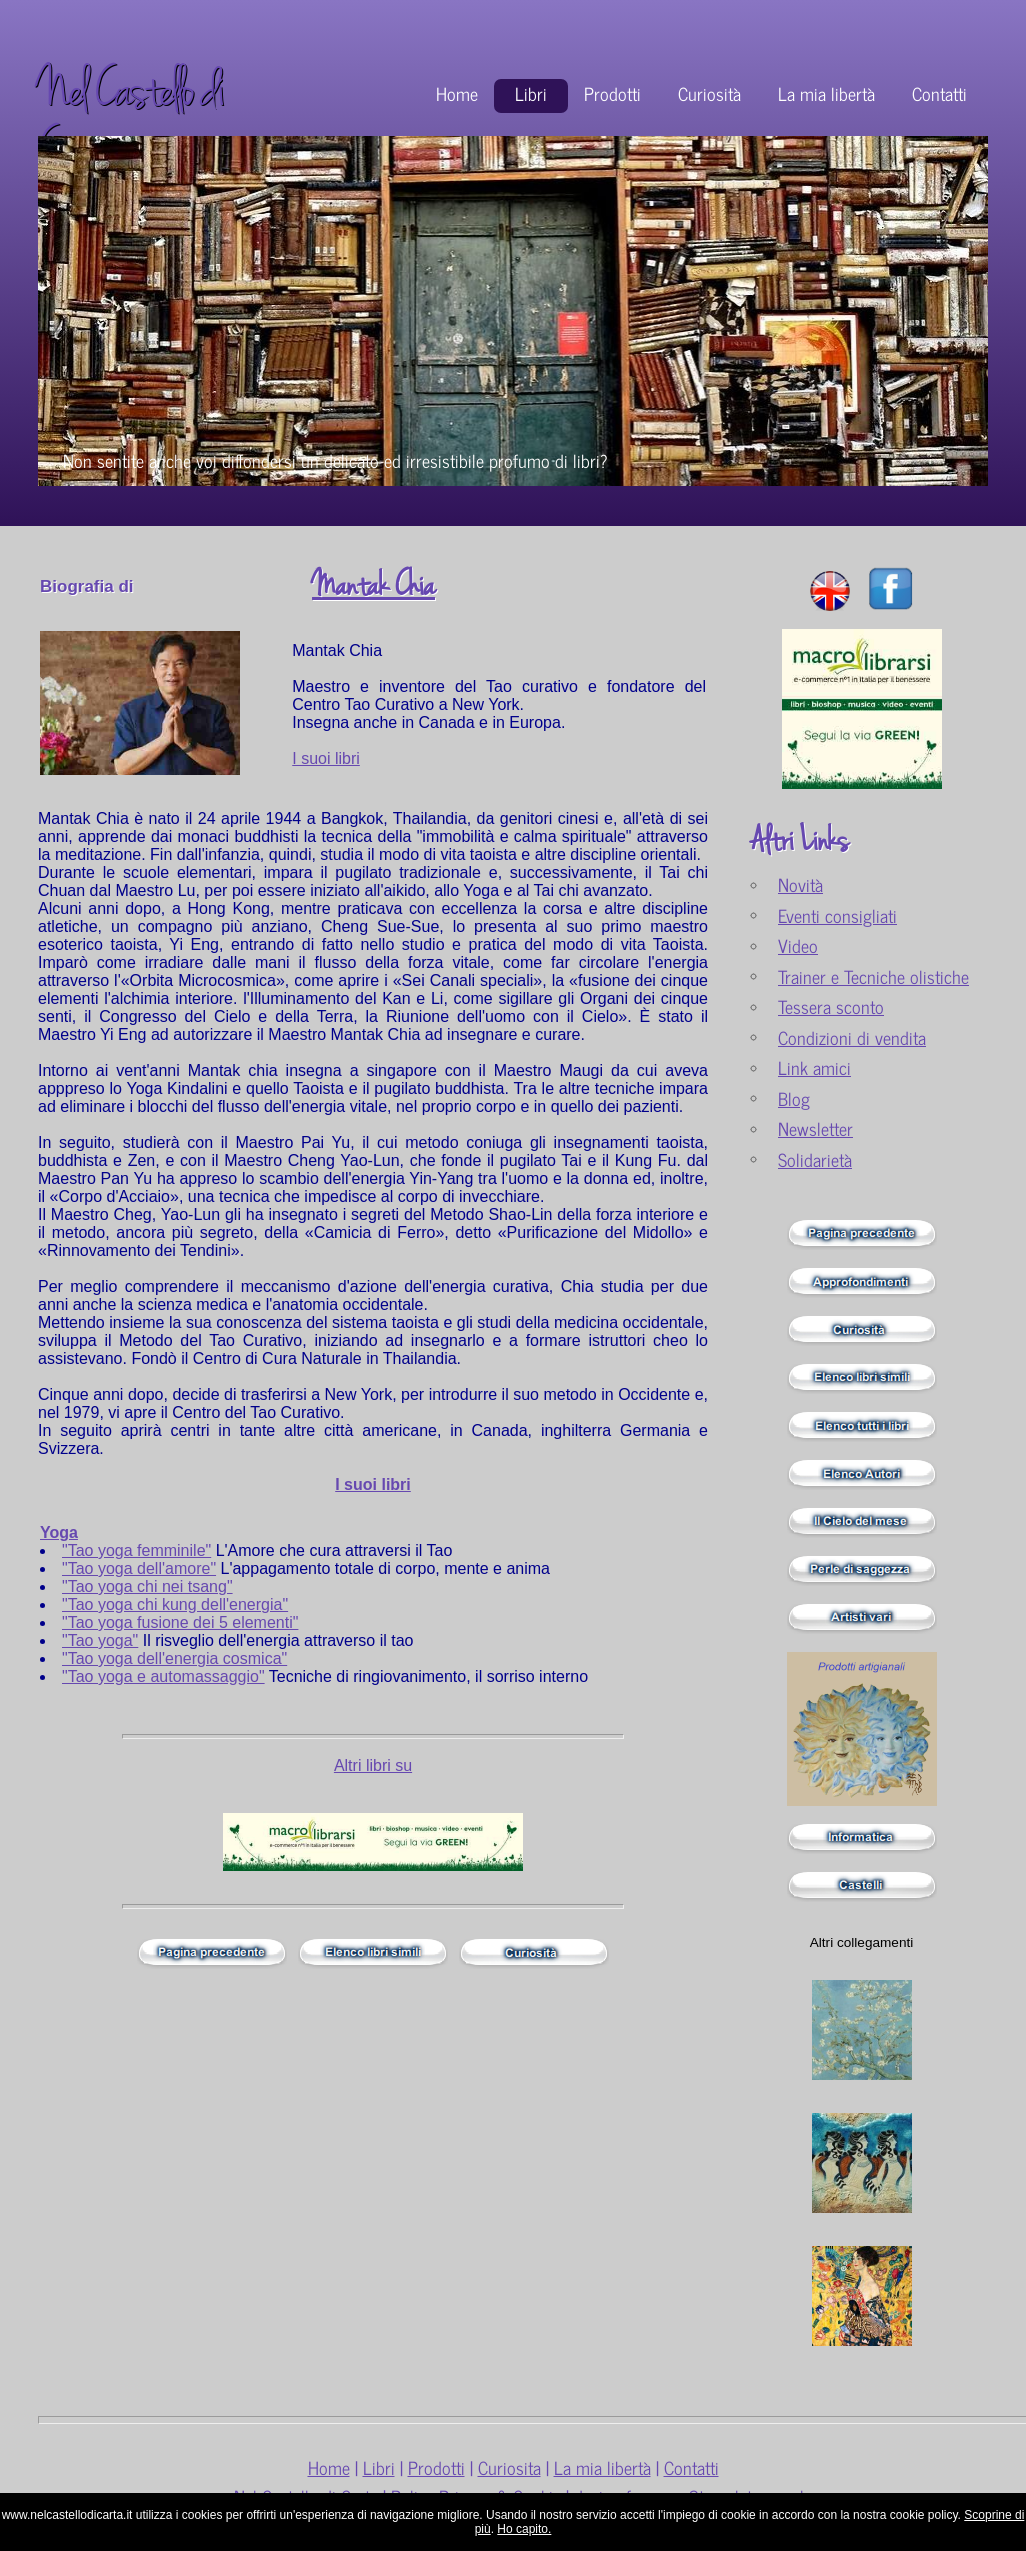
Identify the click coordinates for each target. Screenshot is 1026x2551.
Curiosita (509, 2467)
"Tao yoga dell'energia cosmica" (174, 1658)
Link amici (814, 1067)
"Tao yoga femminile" (136, 1550)
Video (798, 945)
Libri (531, 93)
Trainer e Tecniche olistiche (873, 976)
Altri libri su (373, 1765)
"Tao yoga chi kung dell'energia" (175, 1604)
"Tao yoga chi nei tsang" (147, 1586)
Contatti (939, 93)
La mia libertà (826, 93)
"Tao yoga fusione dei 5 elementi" (180, 1622)
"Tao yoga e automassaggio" (163, 1676)
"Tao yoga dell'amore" (139, 1568)
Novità (800, 884)
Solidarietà (815, 1159)
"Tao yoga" (100, 1640)
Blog (794, 1098)
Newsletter (815, 1128)
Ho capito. (524, 2529)
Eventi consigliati (837, 915)
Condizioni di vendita (852, 1037)
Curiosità (709, 93)
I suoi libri (326, 758)
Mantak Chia (373, 586)
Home (457, 93)
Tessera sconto (831, 1006)
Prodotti (612, 93)
